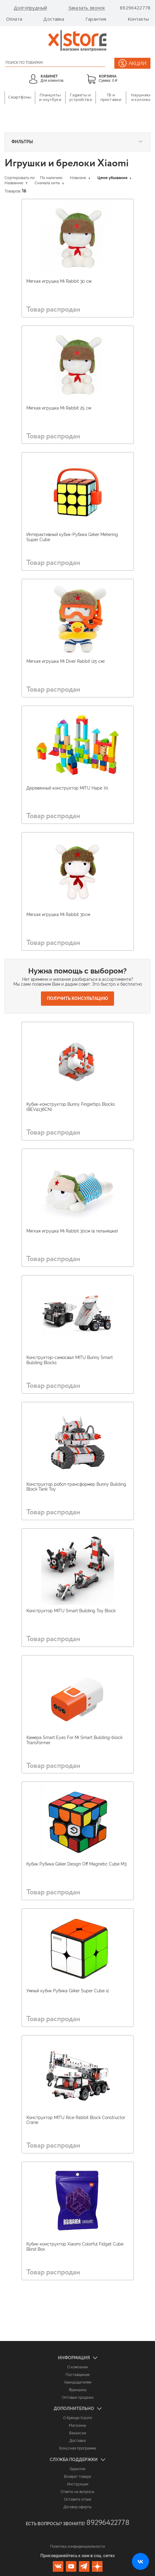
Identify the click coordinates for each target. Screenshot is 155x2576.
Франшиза (77, 2390)
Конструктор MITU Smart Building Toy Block (71, 1610)
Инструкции (77, 2484)
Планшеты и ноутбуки (50, 97)
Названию (16, 183)
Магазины (77, 2425)
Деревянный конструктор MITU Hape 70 (67, 788)
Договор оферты (77, 2507)
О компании (77, 2367)
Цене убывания (114, 177)
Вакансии (77, 2433)
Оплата (14, 19)
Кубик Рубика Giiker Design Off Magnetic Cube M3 (76, 1864)
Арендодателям (77, 2382)
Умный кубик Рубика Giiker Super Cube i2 (67, 1990)
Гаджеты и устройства (80, 97)
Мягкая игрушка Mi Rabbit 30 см (58, 281)
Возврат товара (77, 2476)
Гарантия (96, 19)
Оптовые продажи (77, 2397)
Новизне (80, 177)
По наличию (51, 177)
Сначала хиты (49, 183)
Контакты (138, 19)
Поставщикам (77, 2375)
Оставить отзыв (77, 2499)
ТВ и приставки (110, 97)
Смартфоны (19, 97)
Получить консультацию (77, 998)
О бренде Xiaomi (77, 2418)
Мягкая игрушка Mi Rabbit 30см (58, 914)
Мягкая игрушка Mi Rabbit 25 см (58, 408)
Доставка (53, 19)
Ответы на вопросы (77, 2492)
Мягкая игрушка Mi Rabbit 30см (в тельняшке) (72, 1231)
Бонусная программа (77, 2448)
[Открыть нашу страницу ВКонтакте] (140, 2561)
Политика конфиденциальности (77, 2546)
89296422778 (135, 7)
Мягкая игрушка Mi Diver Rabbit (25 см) (65, 661)
